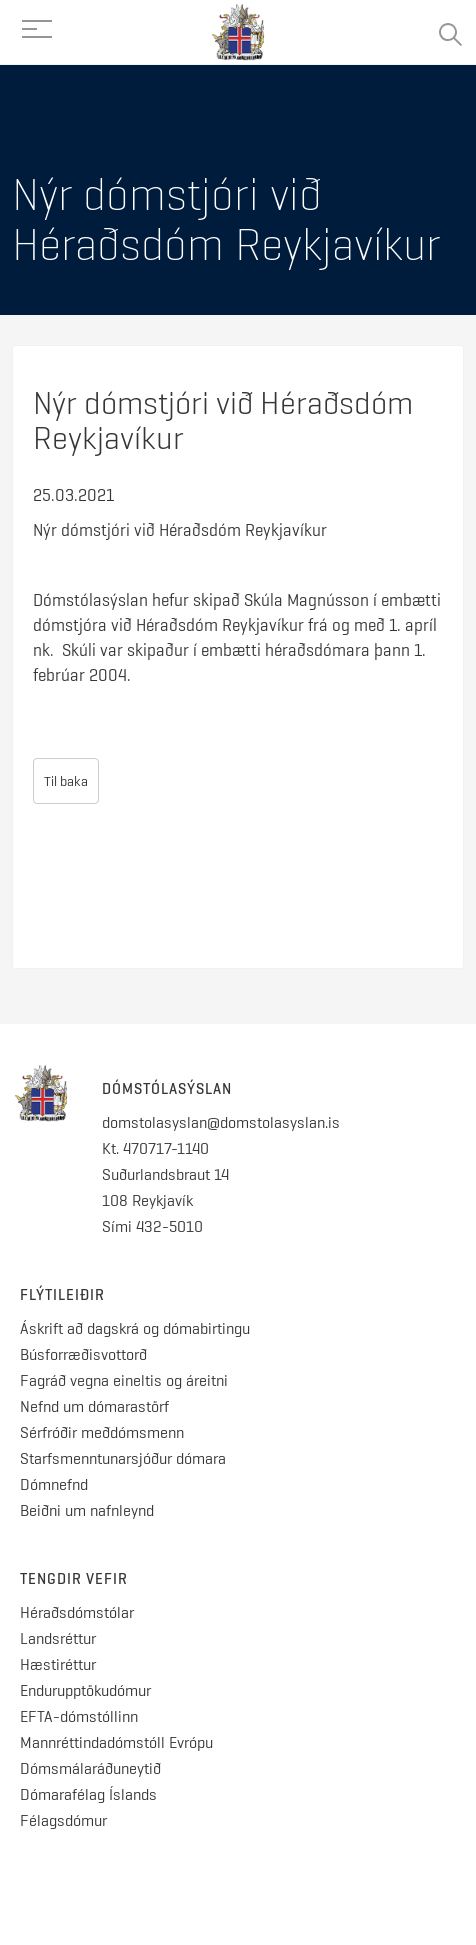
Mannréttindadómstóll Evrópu (116, 1742)
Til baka (66, 781)
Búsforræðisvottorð (83, 1354)
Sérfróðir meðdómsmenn (102, 1432)
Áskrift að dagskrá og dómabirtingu (135, 1328)
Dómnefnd (54, 1484)
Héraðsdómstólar (77, 1612)
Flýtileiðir (62, 1295)
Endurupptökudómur (85, 1690)
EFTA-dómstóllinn (79, 1716)
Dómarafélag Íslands (88, 1794)
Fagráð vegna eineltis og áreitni (124, 1380)
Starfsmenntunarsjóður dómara (125, 1458)
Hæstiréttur (58, 1664)
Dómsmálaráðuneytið (90, 1768)
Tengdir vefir (74, 1579)
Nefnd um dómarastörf (94, 1406)
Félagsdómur (63, 1820)
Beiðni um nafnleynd (87, 1510)
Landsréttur (58, 1638)
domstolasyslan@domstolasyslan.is (221, 1122)
